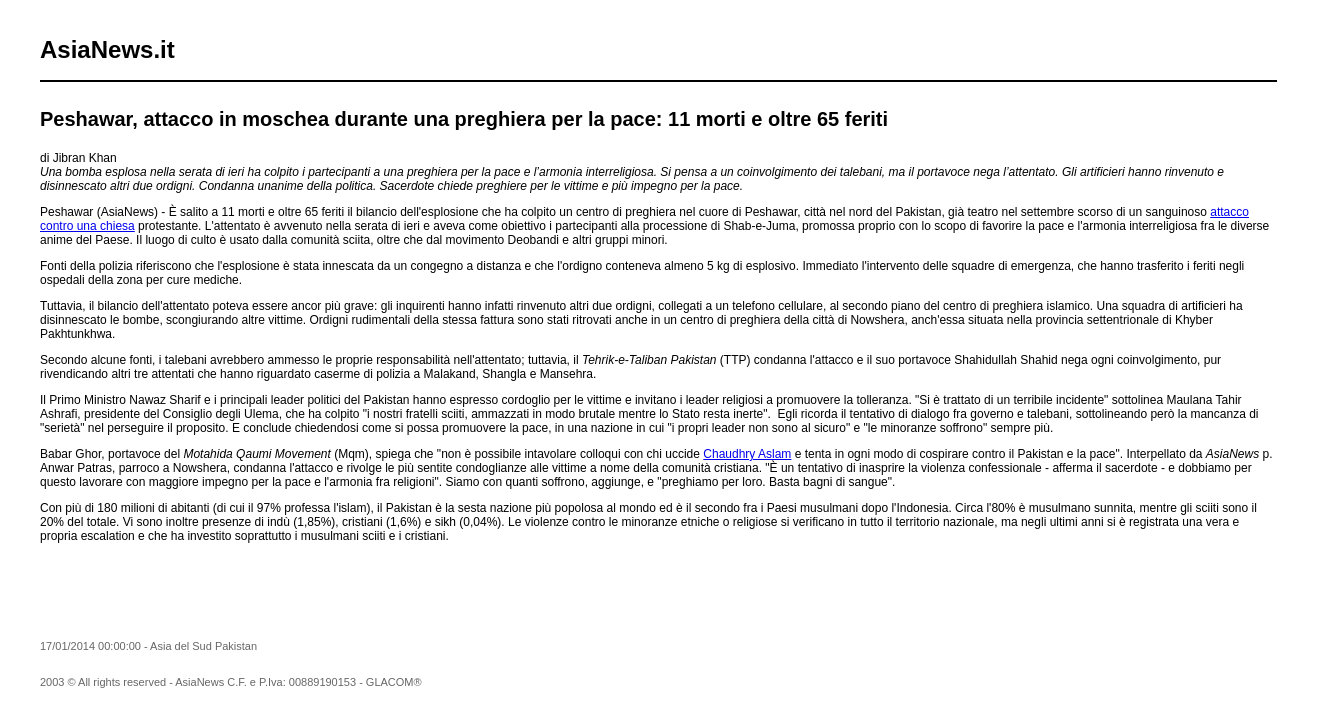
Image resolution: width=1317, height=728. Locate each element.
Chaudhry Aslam (747, 454)
